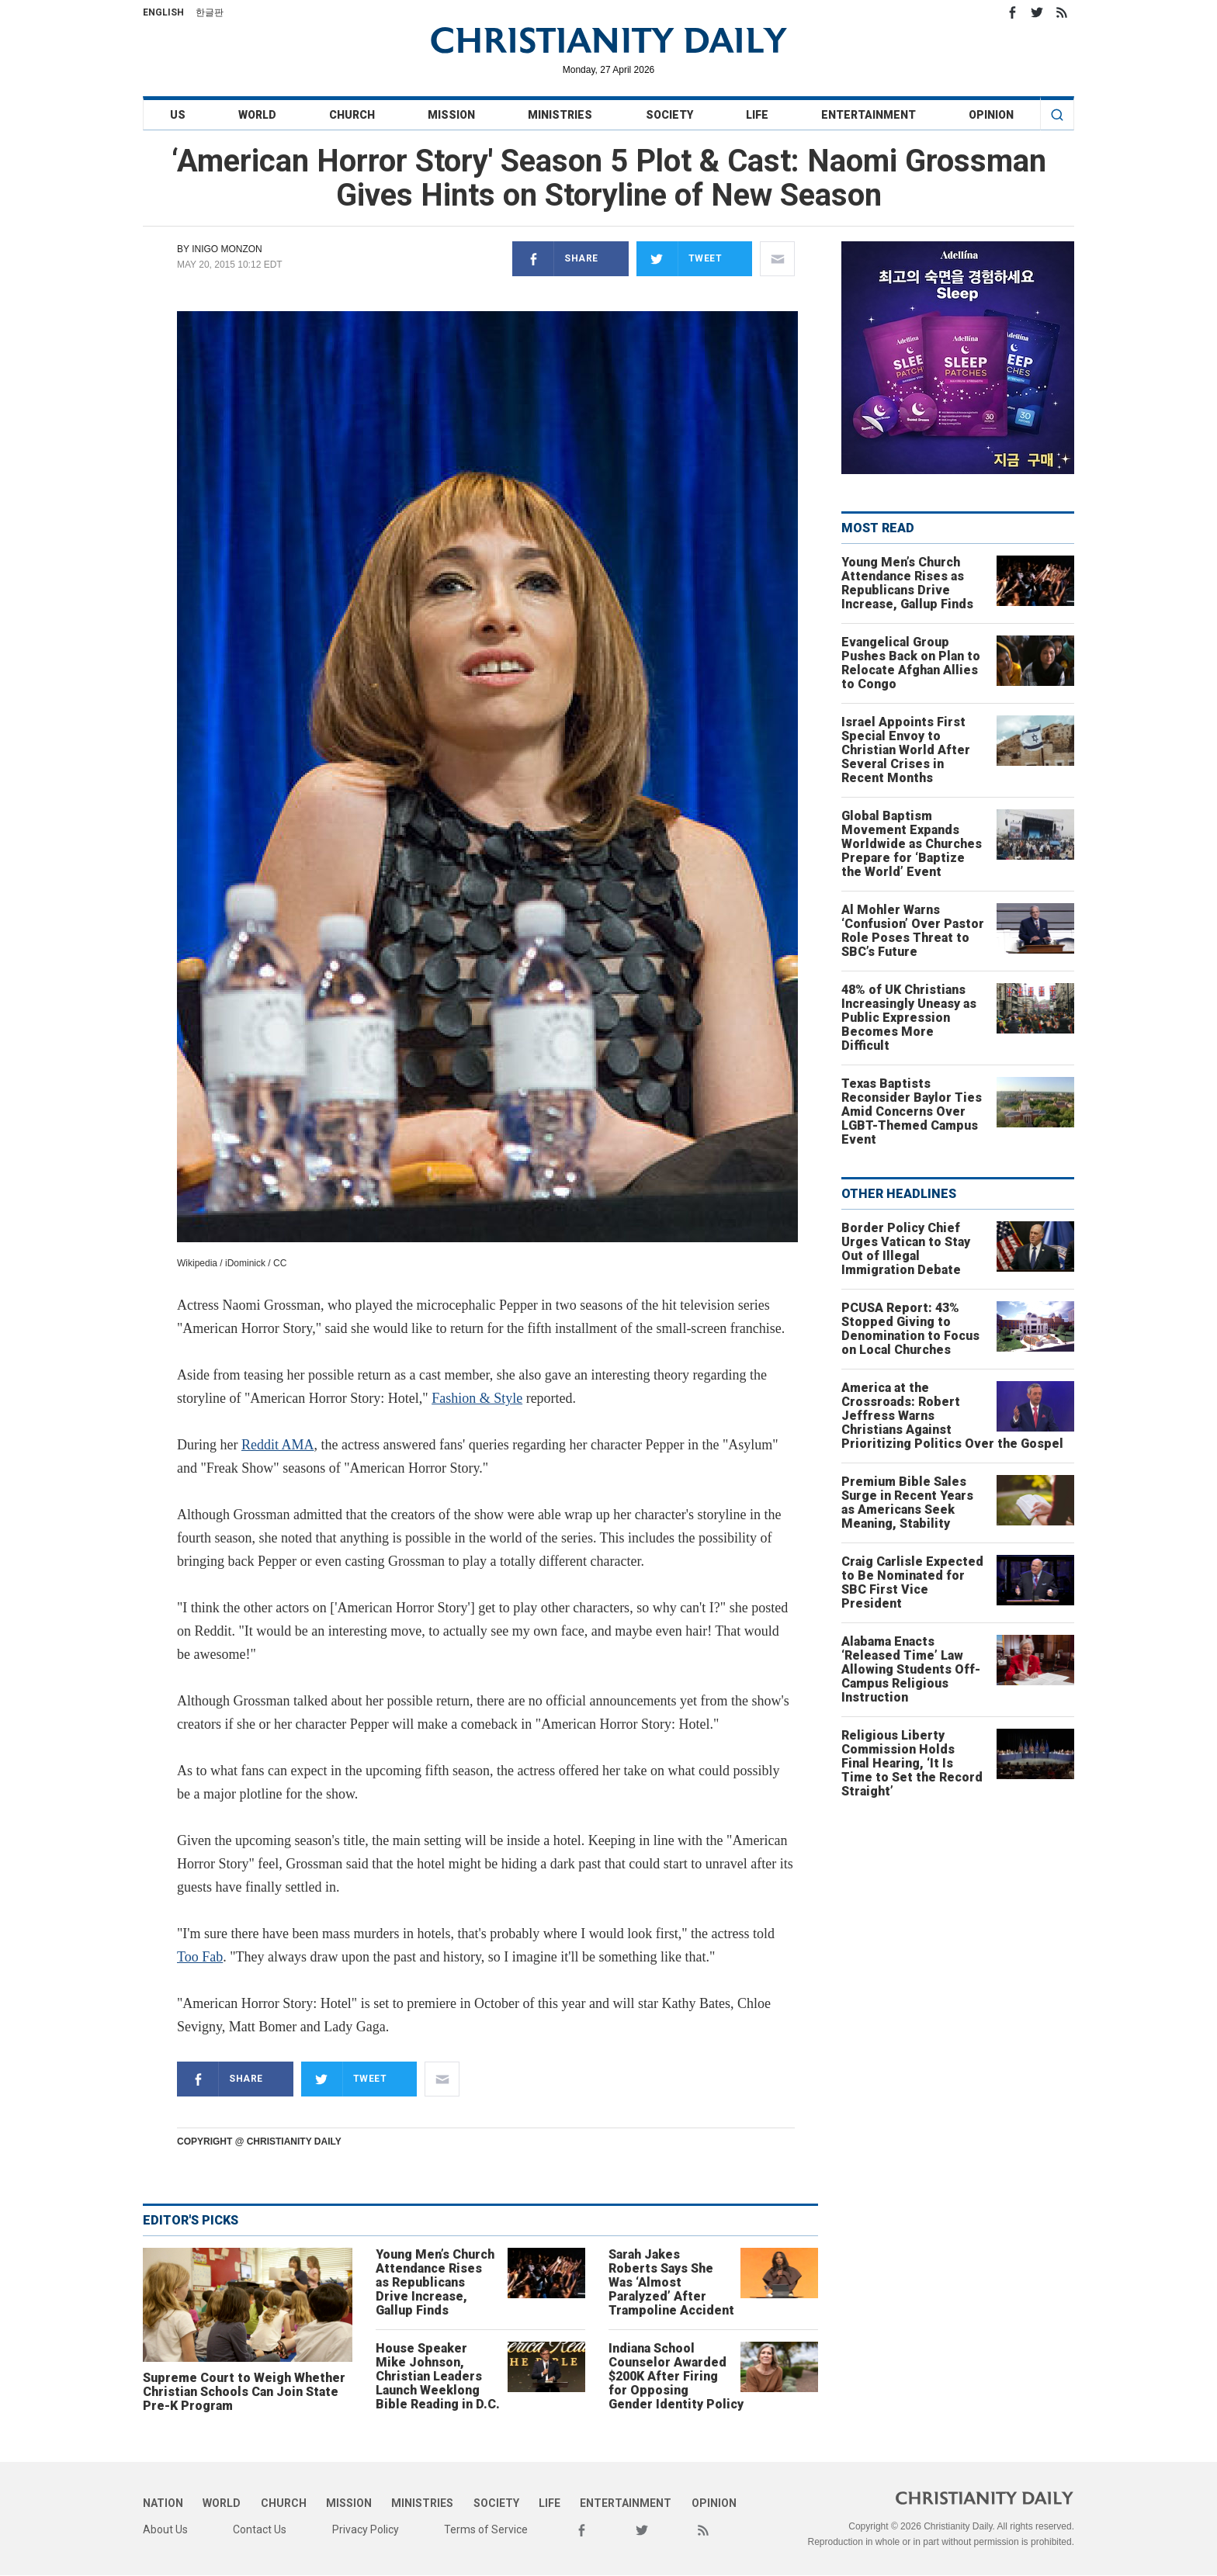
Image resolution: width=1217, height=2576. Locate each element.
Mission (451, 115)
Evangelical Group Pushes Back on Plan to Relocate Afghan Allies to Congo (910, 663)
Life (757, 115)
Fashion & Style (477, 1398)
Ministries (560, 115)
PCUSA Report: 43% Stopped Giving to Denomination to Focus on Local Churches (910, 1328)
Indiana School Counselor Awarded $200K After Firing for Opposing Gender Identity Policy (676, 2376)
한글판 (210, 12)
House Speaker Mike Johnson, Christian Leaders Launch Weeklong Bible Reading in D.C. (438, 2376)
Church (352, 115)
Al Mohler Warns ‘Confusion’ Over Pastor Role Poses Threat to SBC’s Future (912, 930)
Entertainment (868, 115)
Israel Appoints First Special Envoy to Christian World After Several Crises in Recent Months (905, 750)
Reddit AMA (277, 1444)
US (177, 115)
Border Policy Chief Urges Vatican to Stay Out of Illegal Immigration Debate (905, 1248)
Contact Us (259, 2529)
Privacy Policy (365, 2529)
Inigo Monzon (227, 249)
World (257, 115)
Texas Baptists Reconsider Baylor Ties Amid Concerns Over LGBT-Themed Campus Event (911, 1111)
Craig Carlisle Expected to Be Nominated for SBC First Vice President (912, 1582)
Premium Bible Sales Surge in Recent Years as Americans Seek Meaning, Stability (907, 1502)
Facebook (1012, 12)
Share (555, 258)
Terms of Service (486, 2529)
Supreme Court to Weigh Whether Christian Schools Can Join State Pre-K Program (244, 2391)
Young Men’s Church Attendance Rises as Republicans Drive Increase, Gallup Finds (435, 2282)
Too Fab (200, 1957)
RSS (1061, 12)
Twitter (1037, 12)
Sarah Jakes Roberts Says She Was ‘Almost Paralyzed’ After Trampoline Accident (671, 2282)
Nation (163, 2503)
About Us (165, 2529)
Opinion (991, 115)
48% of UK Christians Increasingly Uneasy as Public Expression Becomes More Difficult (908, 1017)
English (163, 12)
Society (669, 115)
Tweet (679, 258)
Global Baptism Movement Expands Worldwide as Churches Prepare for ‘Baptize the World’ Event (911, 843)
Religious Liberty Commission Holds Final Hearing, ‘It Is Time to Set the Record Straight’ (912, 1763)
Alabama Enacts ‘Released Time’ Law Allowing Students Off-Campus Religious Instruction (910, 1669)
